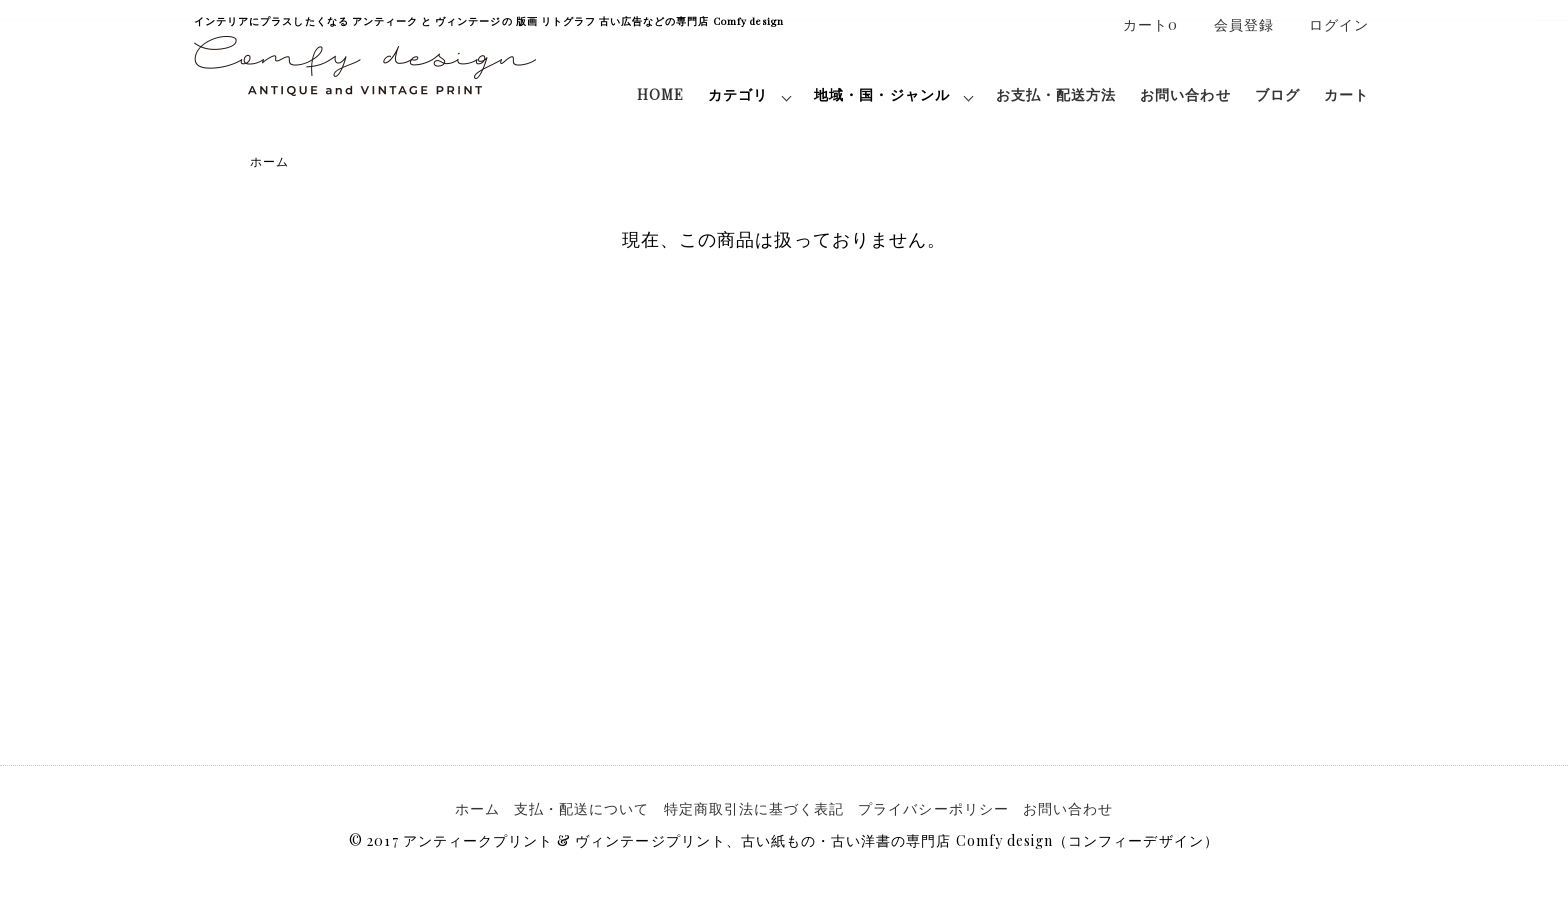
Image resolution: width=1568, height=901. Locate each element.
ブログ (1277, 94)
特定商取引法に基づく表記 (754, 808)
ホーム (269, 161)
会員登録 (1233, 24)
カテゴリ (738, 94)
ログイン (1328, 24)
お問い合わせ (1185, 94)
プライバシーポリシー (933, 808)
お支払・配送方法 (1056, 94)
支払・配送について (581, 808)
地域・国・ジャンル (881, 94)
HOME (660, 94)
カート (1346, 94)
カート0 (1140, 24)
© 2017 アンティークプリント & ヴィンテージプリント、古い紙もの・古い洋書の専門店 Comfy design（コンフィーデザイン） (783, 840)
